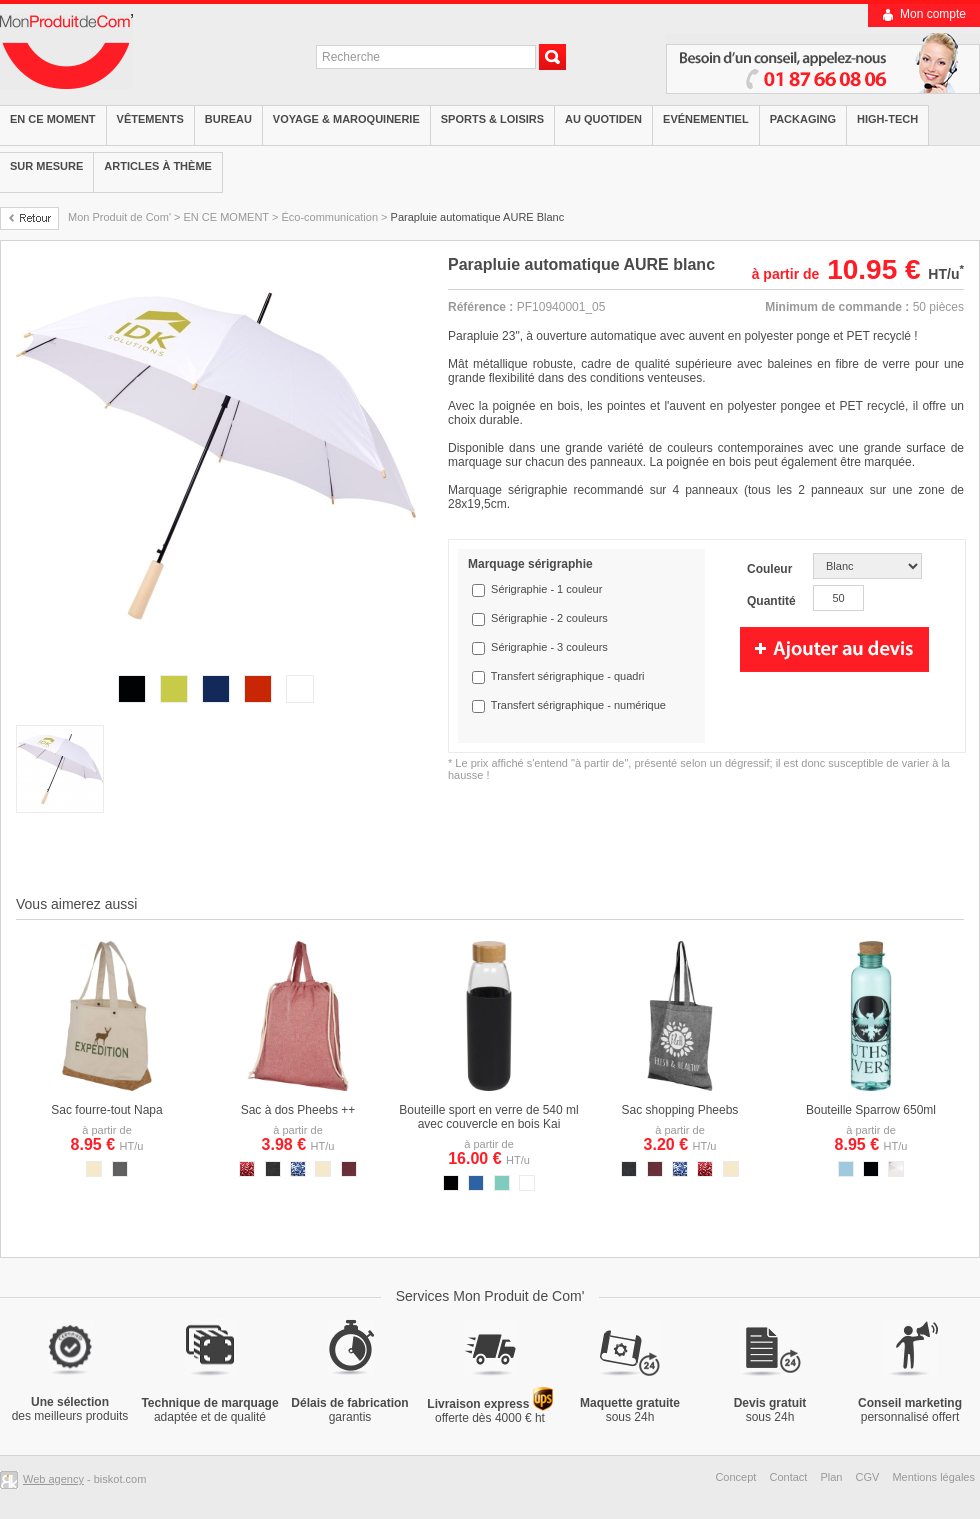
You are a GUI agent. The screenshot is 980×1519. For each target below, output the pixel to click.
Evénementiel (706, 119)
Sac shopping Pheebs (680, 1110)
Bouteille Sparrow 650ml (871, 1110)
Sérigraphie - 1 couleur (546, 589)
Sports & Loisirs (492, 119)
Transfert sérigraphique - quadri (568, 676)
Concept (735, 1477)
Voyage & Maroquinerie (346, 119)
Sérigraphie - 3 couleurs (549, 647)
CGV (868, 1477)
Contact (788, 1477)
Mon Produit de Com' (119, 217)
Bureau (228, 119)
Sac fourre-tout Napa (106, 1110)
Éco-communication (329, 217)
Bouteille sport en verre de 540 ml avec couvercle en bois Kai (488, 1117)
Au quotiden (603, 119)
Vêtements (150, 119)
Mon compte (933, 14)
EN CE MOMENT (226, 217)
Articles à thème (158, 166)
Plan (831, 1477)
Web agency (53, 1479)
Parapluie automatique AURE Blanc (478, 217)
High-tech (887, 119)
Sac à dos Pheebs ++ (298, 1110)
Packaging (803, 119)
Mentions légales (933, 1477)
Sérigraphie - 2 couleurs (549, 618)
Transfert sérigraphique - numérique (578, 705)
